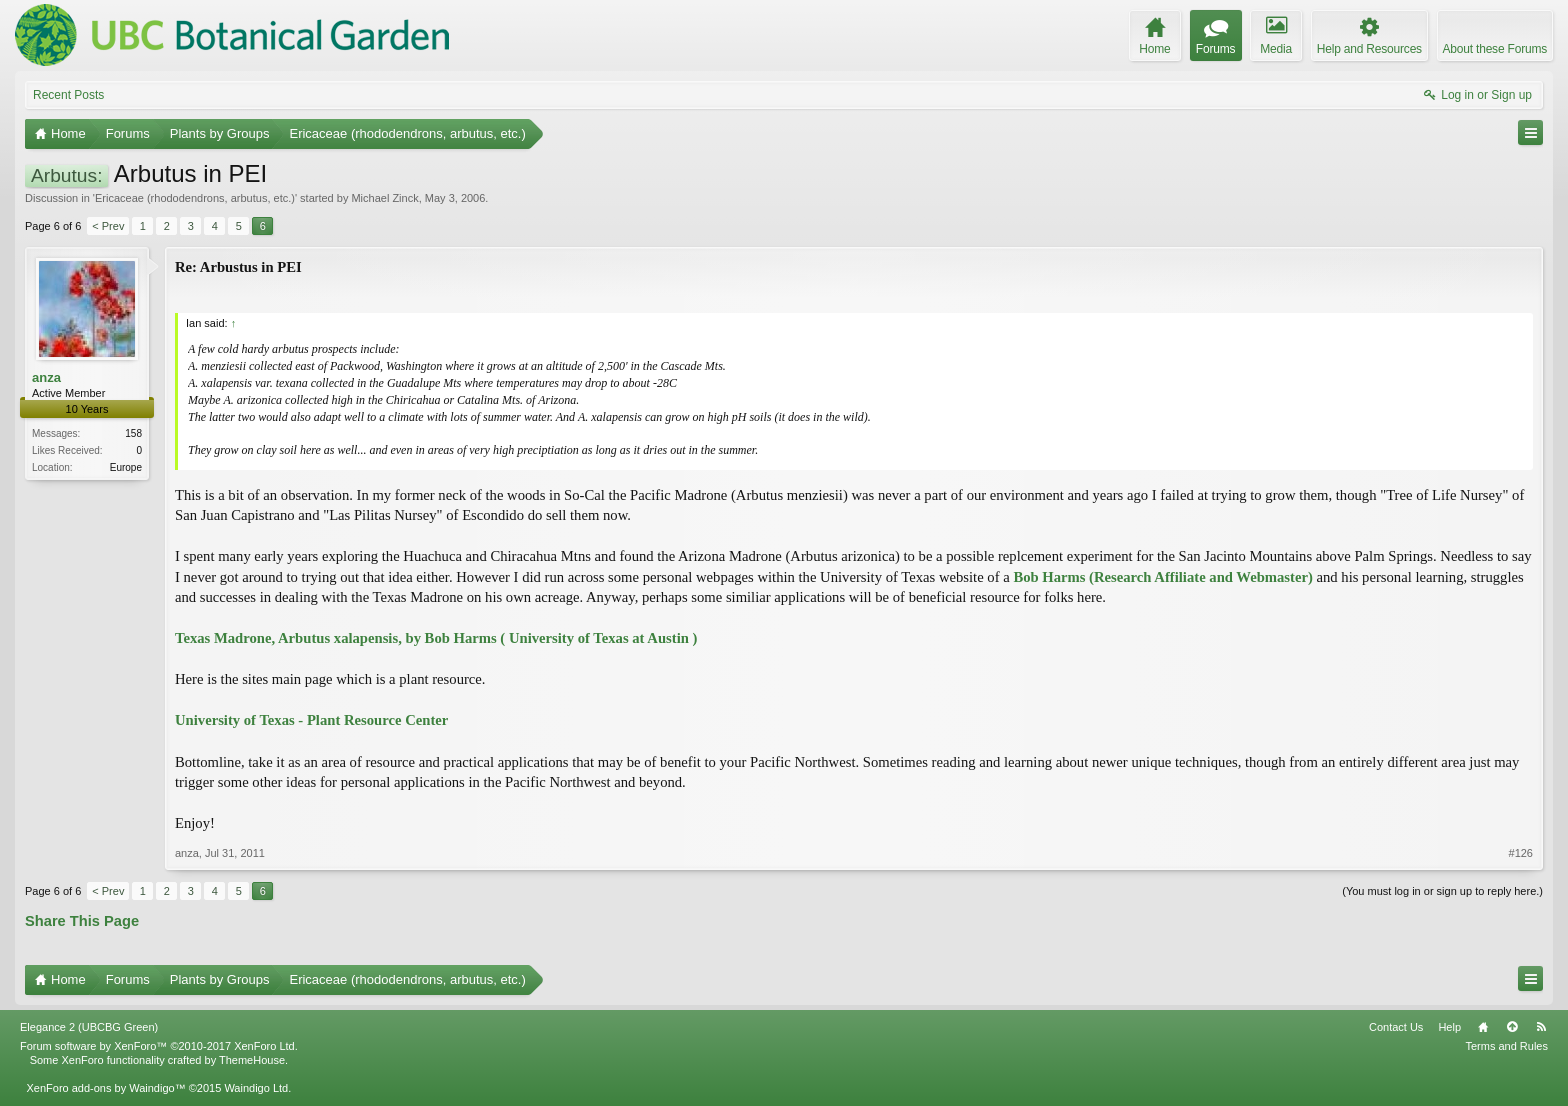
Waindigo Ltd (256, 1088)
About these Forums (1495, 49)
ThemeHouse (252, 1060)
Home (1483, 1027)
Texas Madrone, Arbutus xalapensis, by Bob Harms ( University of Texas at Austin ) (436, 638)
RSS (1541, 1027)
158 (133, 433)
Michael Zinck (384, 198)
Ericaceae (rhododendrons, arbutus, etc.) (195, 198)
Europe (126, 467)
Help (1449, 1027)
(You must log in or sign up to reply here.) (1442, 891)
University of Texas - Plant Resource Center (311, 720)
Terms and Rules (1506, 1046)
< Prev (108, 226)
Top (1512, 1027)
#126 (1521, 853)
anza (46, 377)
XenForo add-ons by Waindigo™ (105, 1088)
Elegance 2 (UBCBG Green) (89, 1027)
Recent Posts (68, 95)
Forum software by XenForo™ (159, 1046)
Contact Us (1396, 1027)
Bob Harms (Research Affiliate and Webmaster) (1162, 577)
